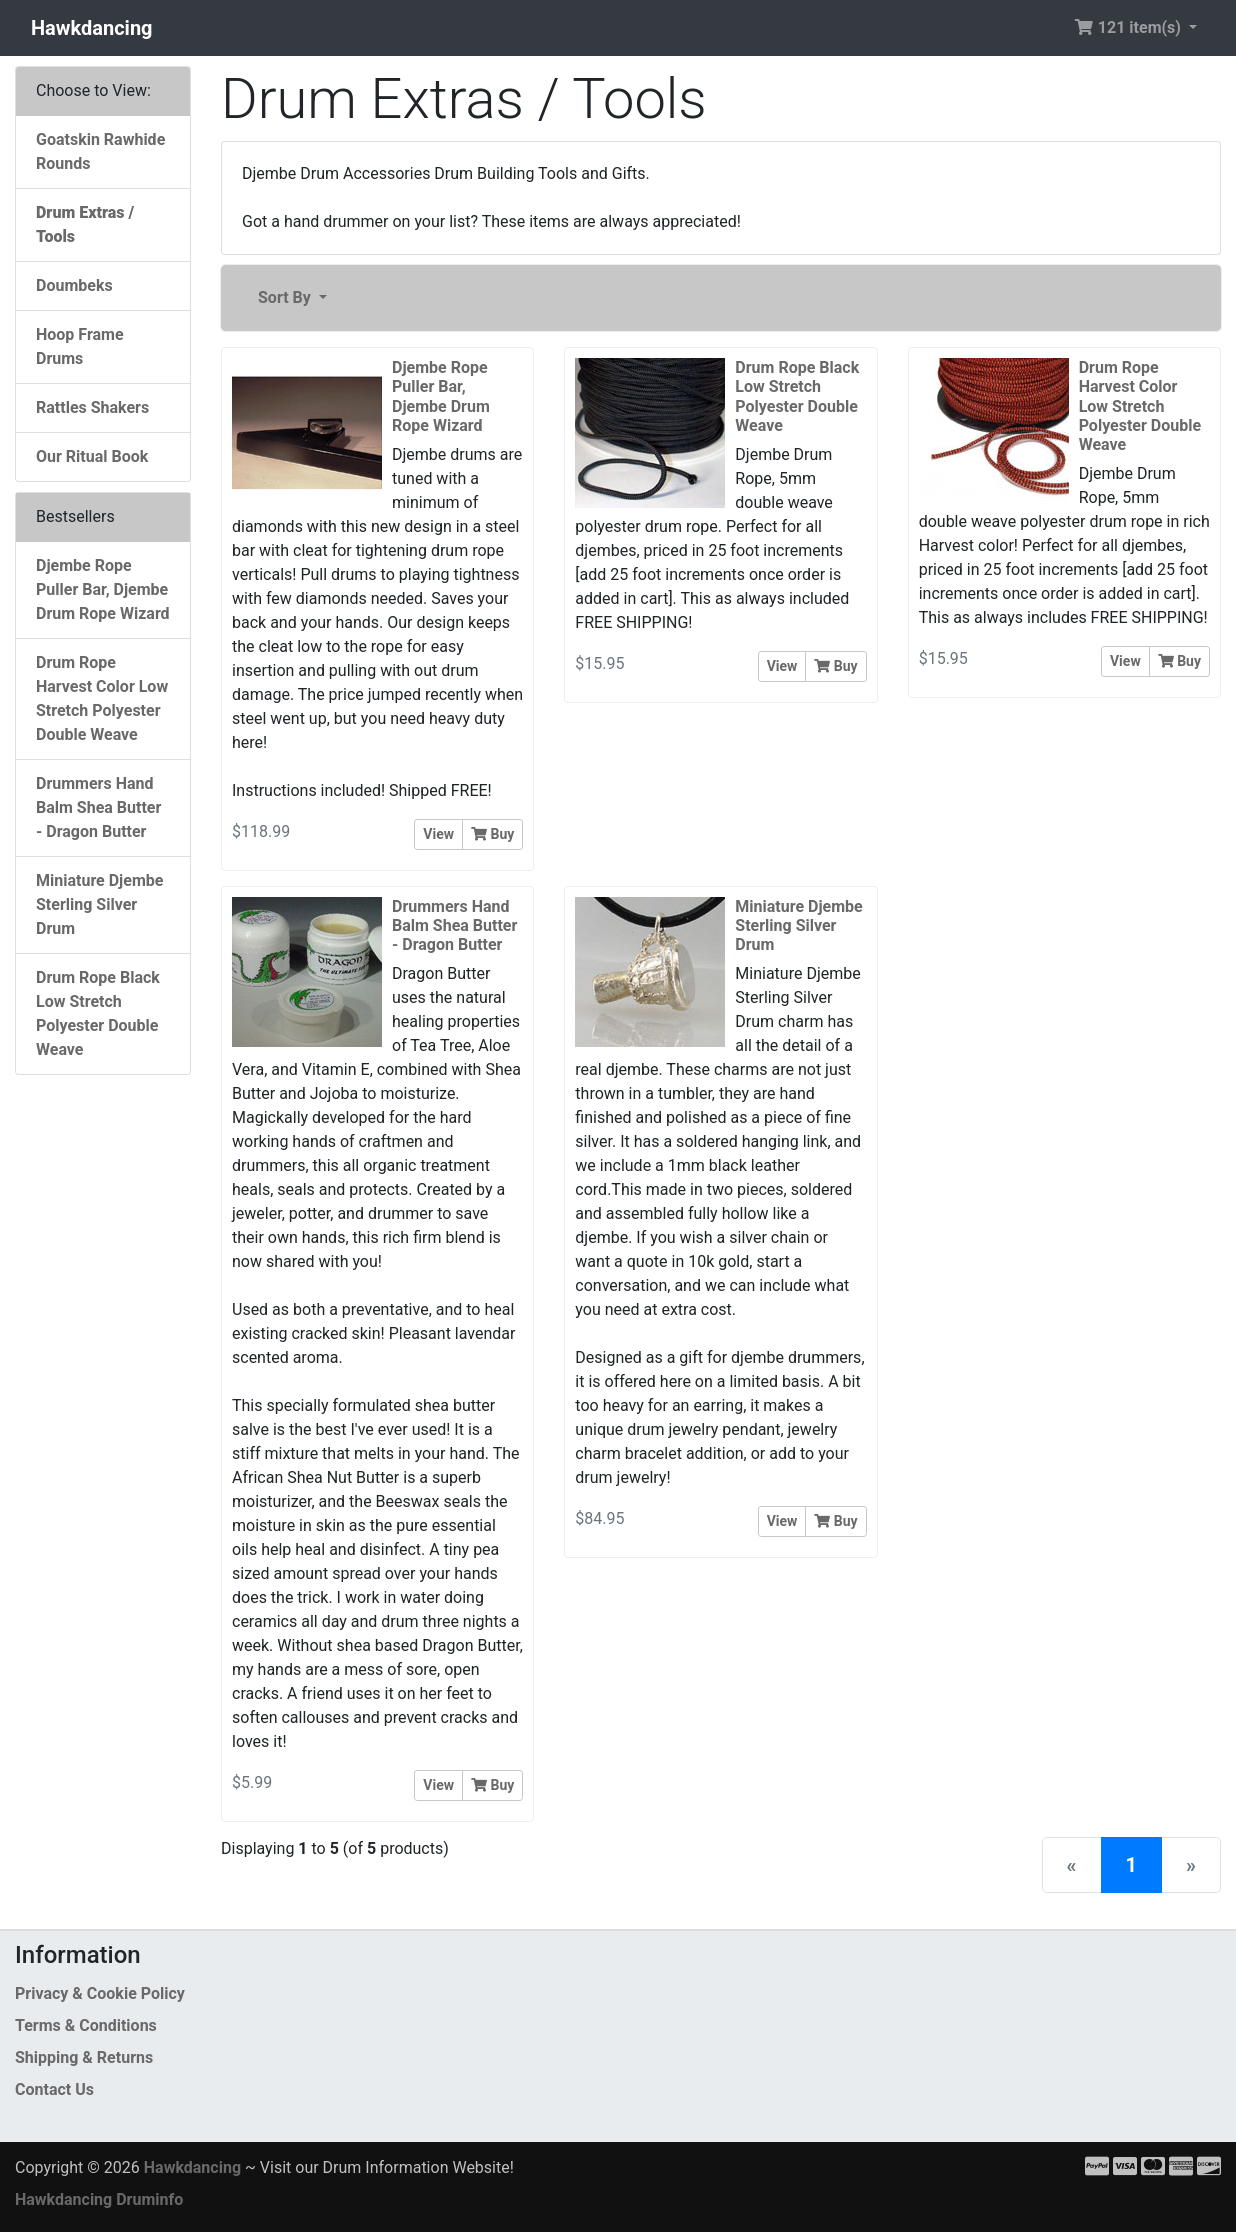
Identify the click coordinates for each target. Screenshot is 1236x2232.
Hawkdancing (92, 28)
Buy (492, 834)
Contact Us (54, 2089)
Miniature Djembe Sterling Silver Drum (99, 904)
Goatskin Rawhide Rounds (100, 151)
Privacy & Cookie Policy (100, 1993)
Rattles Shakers (92, 407)
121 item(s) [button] (1129, 27)
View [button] (438, 834)
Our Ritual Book (92, 456)
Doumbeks (74, 285)
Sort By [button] (286, 297)
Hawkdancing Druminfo (99, 2199)
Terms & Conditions (86, 2025)
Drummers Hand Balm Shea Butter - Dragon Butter (98, 807)
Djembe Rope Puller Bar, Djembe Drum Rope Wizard (103, 589)
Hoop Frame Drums (80, 346)
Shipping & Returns (84, 2057)
